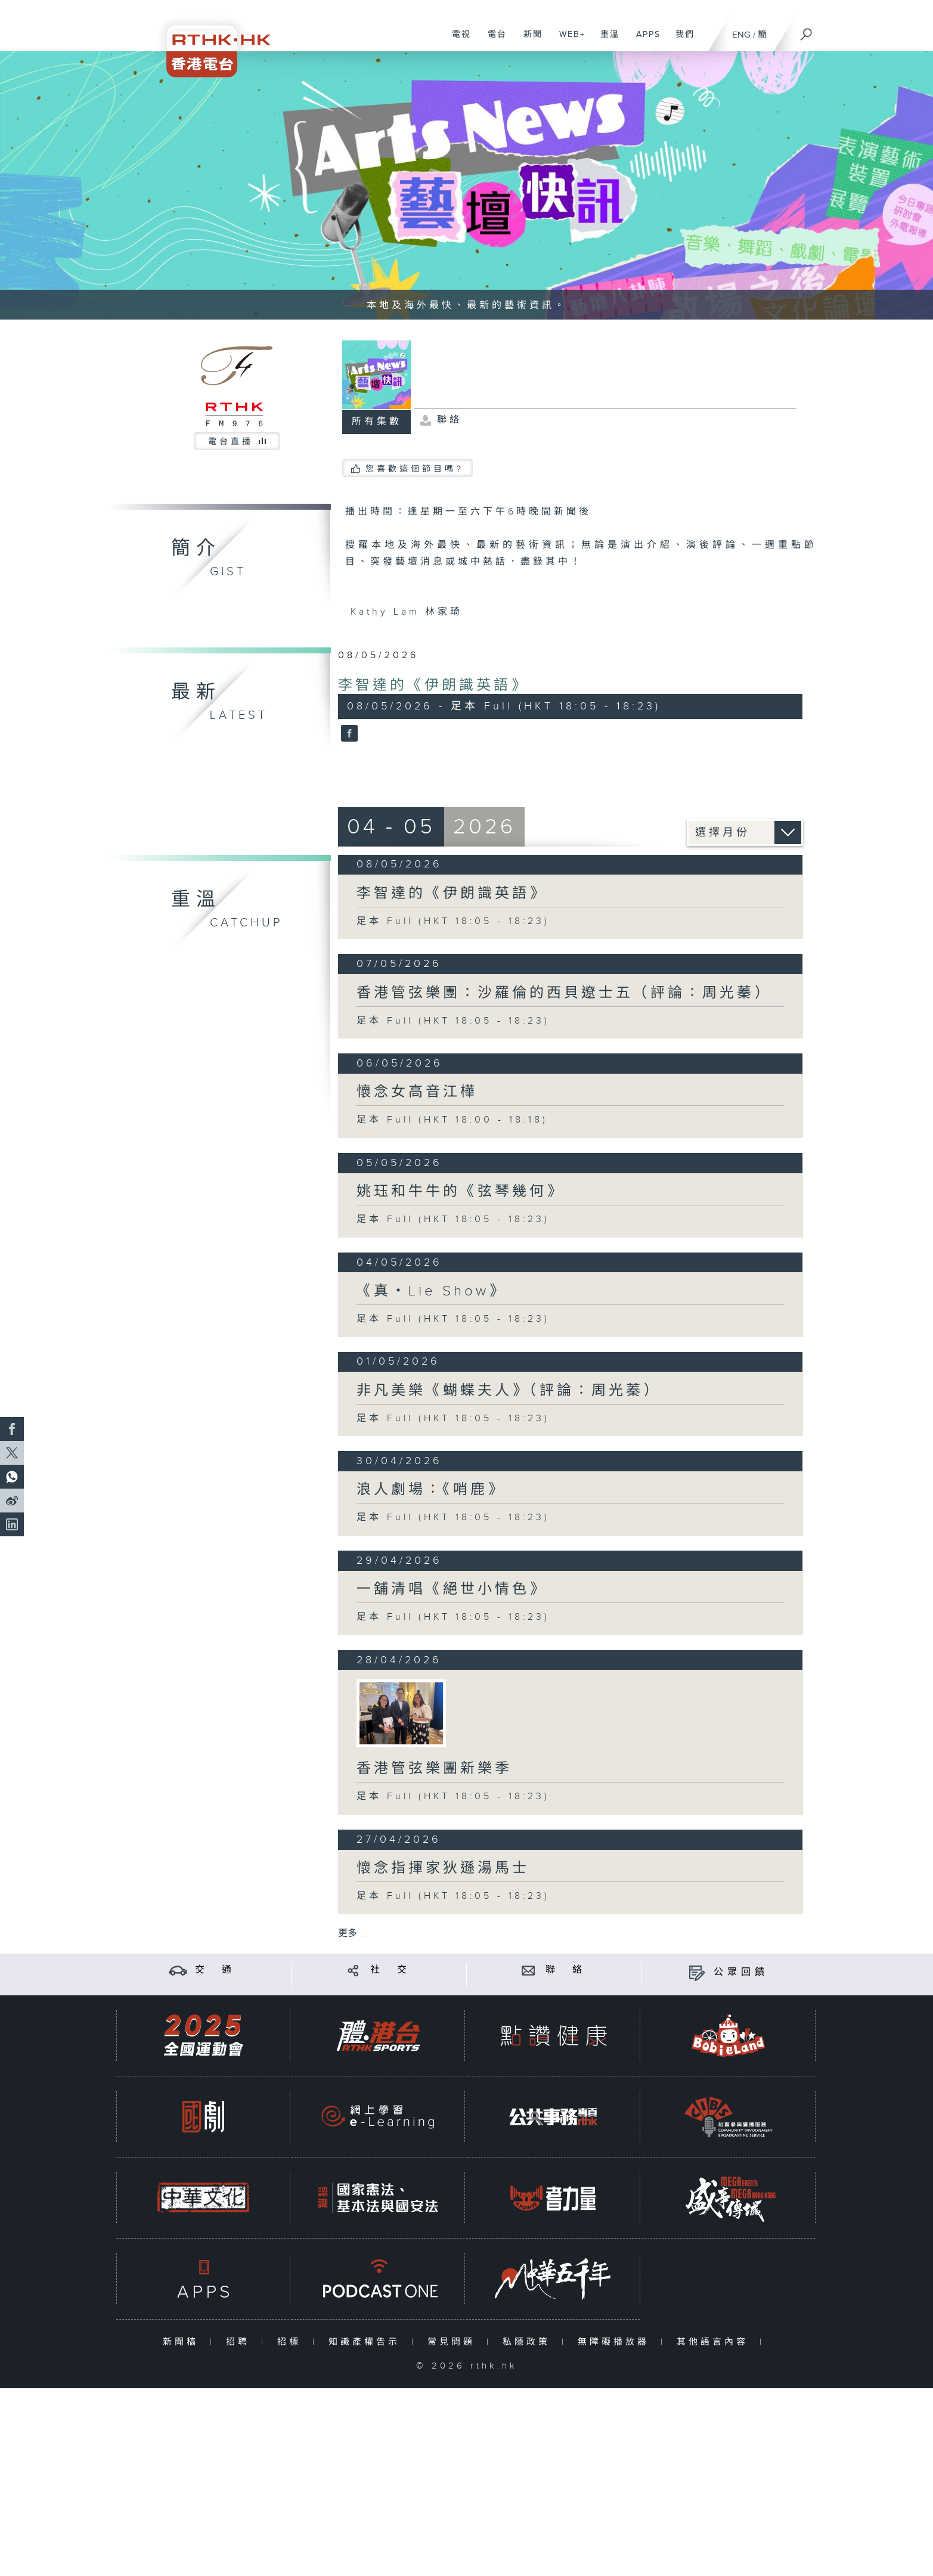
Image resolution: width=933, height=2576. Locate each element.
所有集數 (377, 421)
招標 (291, 2342)
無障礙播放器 (616, 2342)
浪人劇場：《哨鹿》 (431, 1489)
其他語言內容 (715, 2342)
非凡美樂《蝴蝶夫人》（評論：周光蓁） (509, 1390)
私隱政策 (529, 2342)
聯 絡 (565, 1970)
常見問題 (454, 2342)
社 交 (390, 1970)
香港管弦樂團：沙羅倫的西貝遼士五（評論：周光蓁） (564, 993)
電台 (493, 40)
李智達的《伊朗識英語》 (433, 685)
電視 (457, 40)
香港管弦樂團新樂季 (434, 1768)
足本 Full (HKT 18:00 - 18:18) (452, 1120)
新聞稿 (183, 2342)
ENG (741, 35)
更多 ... (352, 1933)
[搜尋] (807, 30)
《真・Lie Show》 (431, 1291)
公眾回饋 (741, 1972)
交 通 (215, 1970)
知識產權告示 (366, 2342)
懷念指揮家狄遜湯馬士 (443, 1868)
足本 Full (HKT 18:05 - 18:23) (453, 921)
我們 (681, 40)
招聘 (240, 2342)
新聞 (528, 40)
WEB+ (567, 40)
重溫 (605, 40)
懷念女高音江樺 (417, 1092)
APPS (644, 40)
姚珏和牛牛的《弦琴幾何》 (460, 1191)
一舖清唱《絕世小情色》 (452, 1589)
